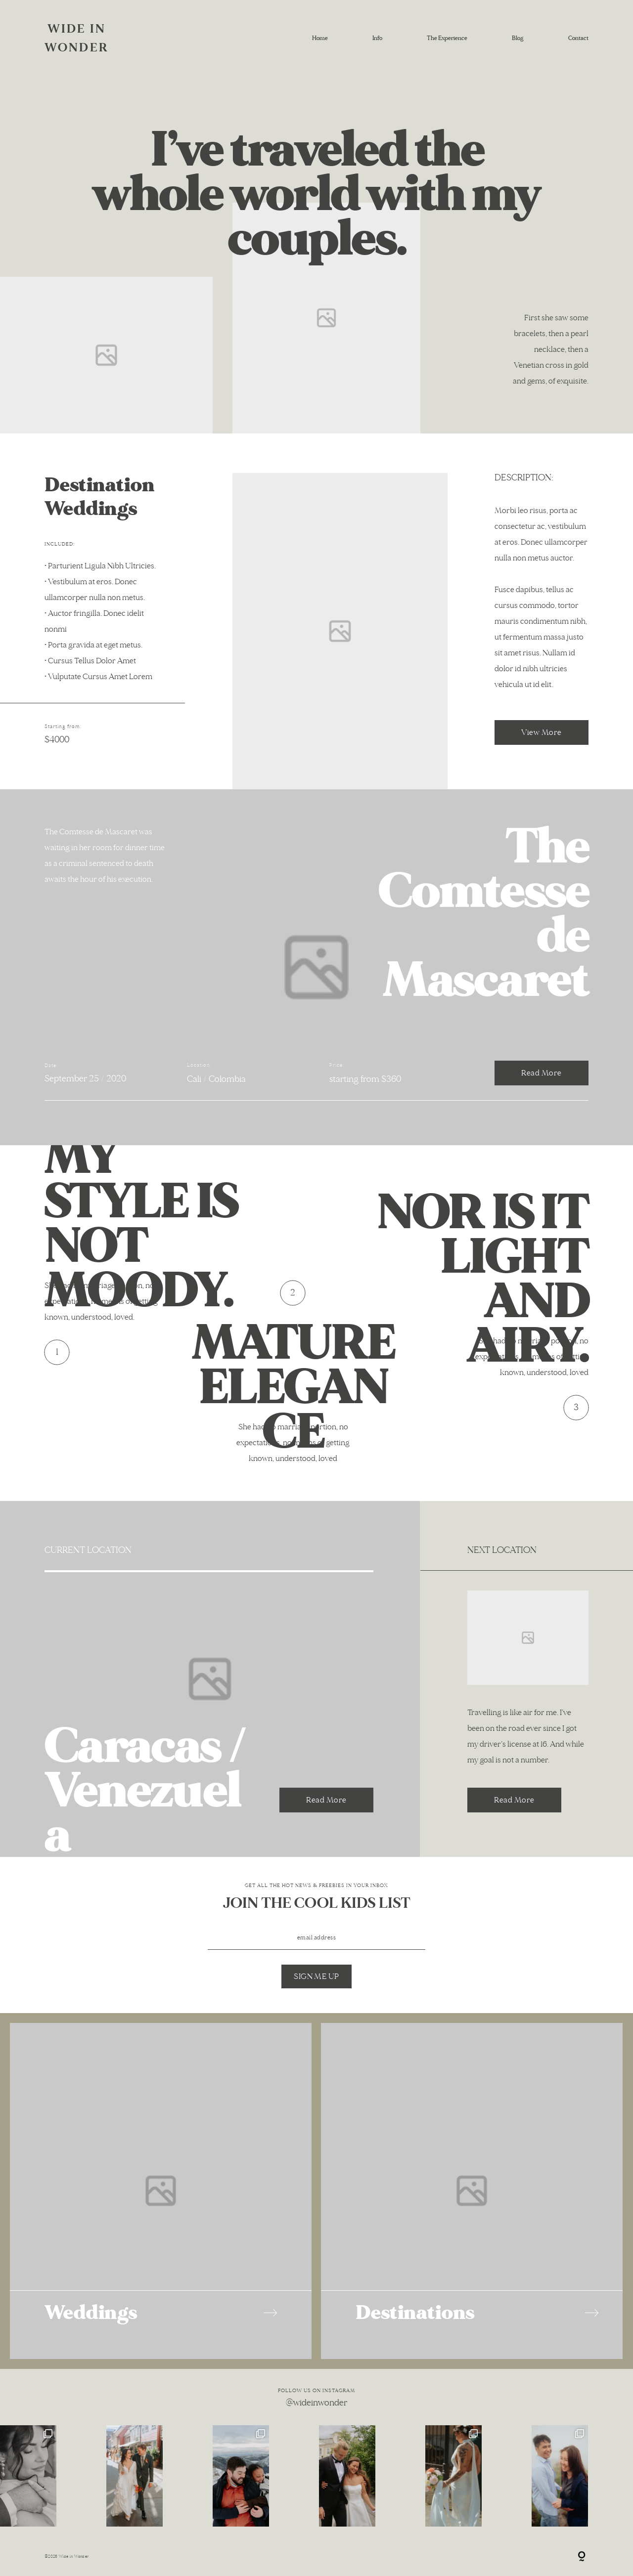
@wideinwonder (316, 2402)
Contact (578, 38)
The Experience (447, 38)
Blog (518, 38)
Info (377, 38)
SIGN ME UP (316, 1976)
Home (320, 38)
